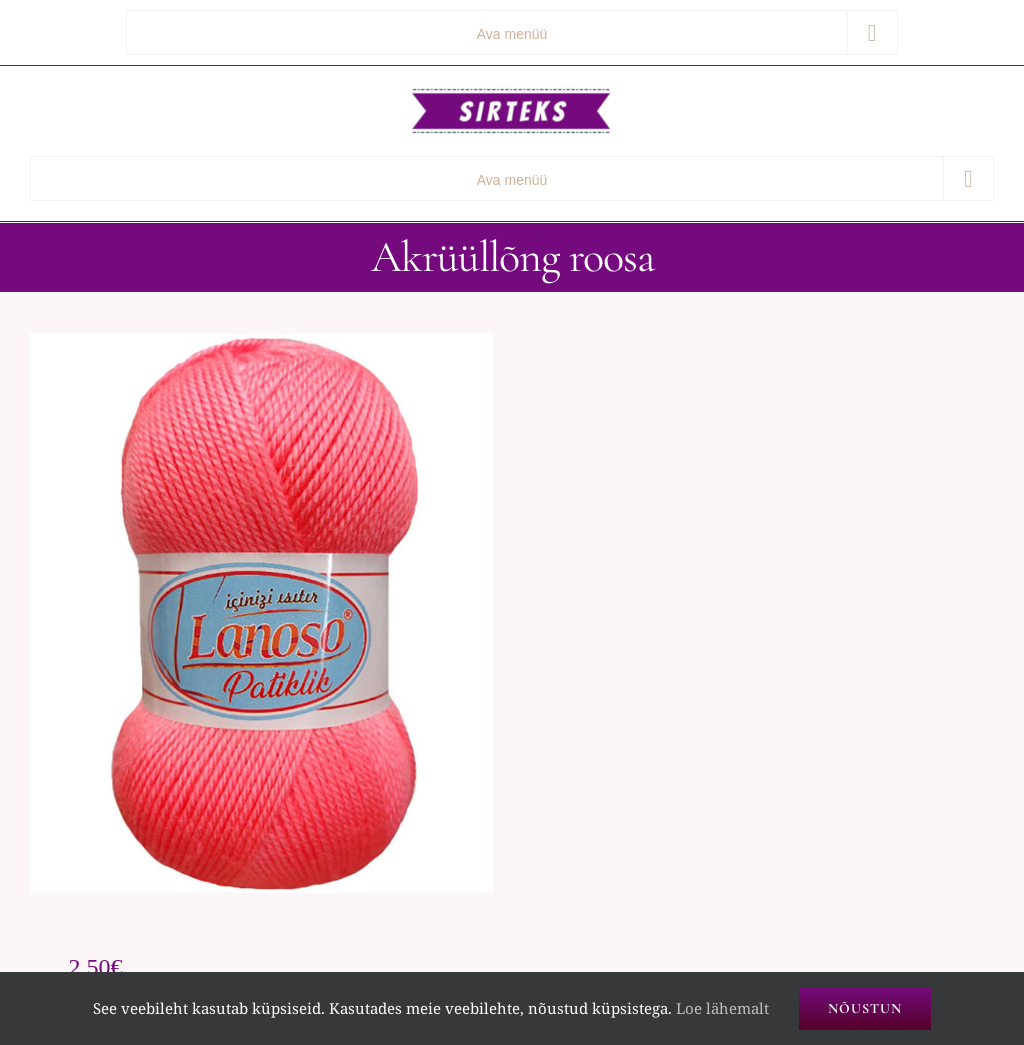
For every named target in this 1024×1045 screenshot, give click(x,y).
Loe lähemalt (722, 1008)
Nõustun (865, 1008)
